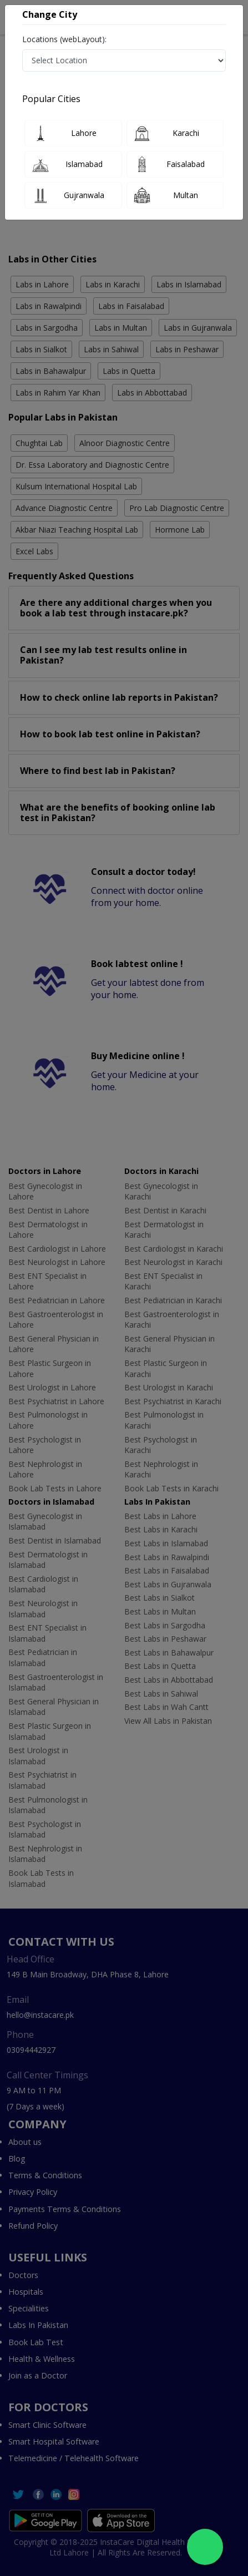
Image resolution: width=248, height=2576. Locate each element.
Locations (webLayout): (64, 39)
